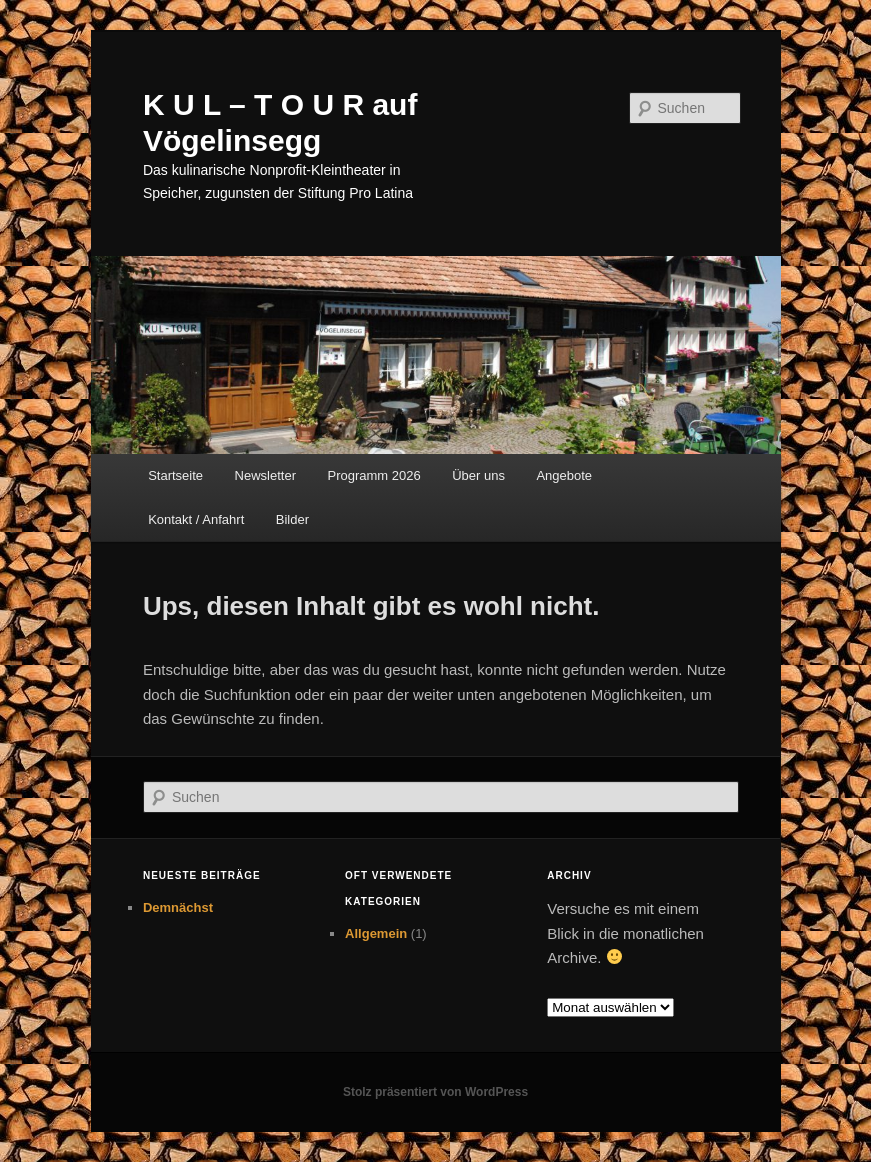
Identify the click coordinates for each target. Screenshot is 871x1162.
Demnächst (178, 907)
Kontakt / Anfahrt (196, 519)
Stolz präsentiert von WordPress (435, 1092)
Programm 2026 (373, 475)
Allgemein (376, 933)
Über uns (478, 475)
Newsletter (265, 475)
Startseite (175, 475)
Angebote (564, 475)
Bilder (292, 519)
